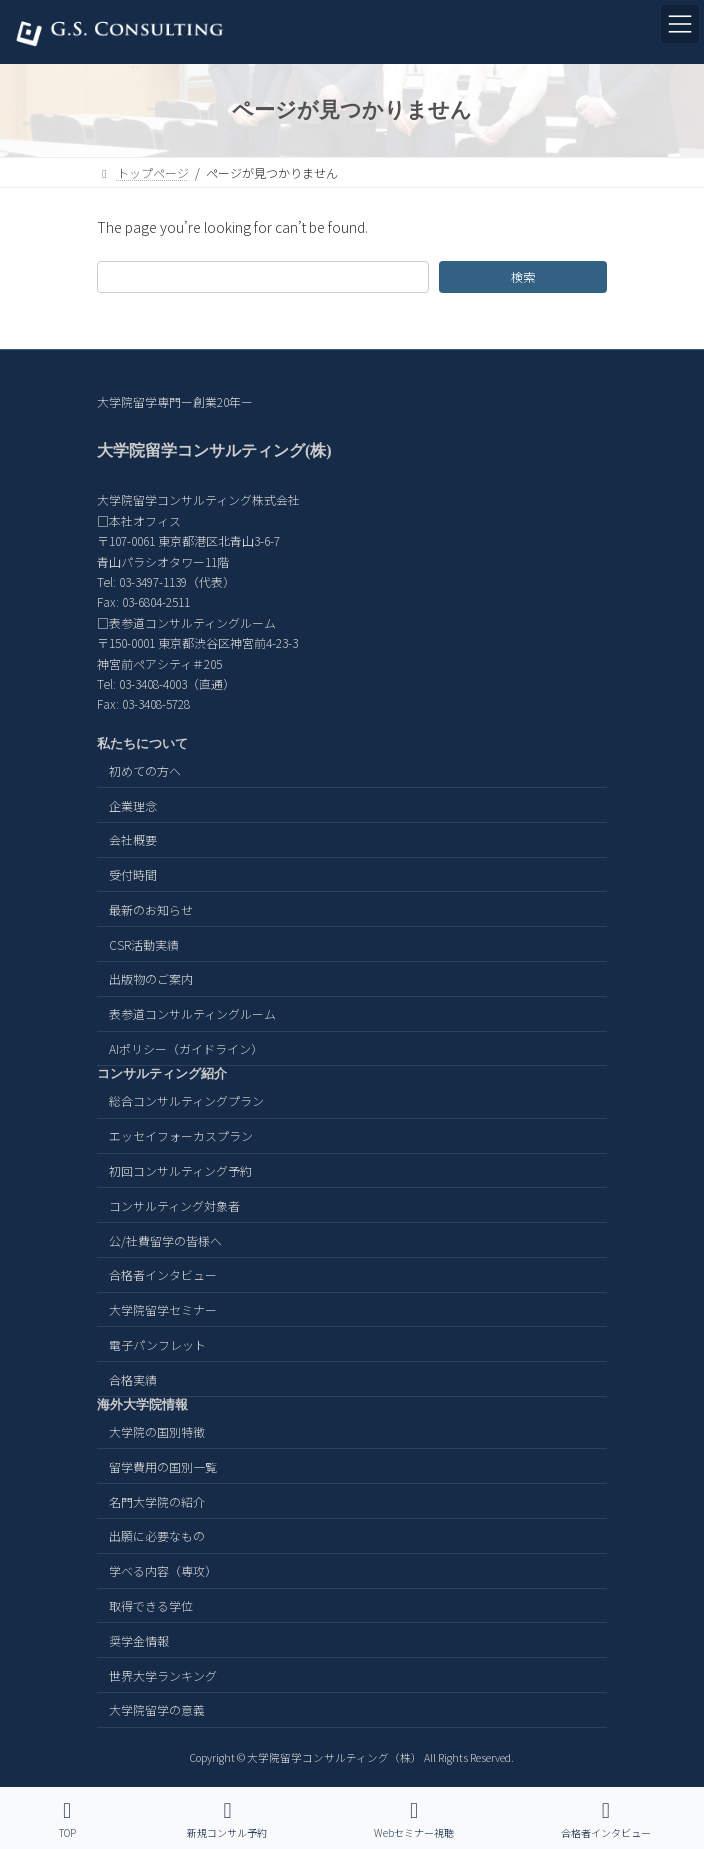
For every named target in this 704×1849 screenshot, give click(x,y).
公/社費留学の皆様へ (165, 1239)
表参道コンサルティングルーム (192, 1013)
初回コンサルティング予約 (180, 1170)
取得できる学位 (151, 1605)
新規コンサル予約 (227, 1819)
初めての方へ (145, 770)
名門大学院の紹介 (157, 1500)
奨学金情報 (139, 1640)
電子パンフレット (157, 1344)
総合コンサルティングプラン (186, 1100)
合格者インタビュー (163, 1274)
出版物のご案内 (151, 978)
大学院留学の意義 (157, 1709)
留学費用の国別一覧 (163, 1466)
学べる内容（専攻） (163, 1570)
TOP (67, 1819)
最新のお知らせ (151, 909)
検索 (523, 277)
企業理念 (133, 804)
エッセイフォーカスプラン (181, 1135)
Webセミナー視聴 (414, 1819)
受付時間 (133, 874)
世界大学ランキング (163, 1674)
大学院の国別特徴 (157, 1431)
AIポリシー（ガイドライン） (186, 1048)
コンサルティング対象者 (174, 1205)
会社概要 (133, 839)
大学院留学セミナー (163, 1309)
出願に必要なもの (157, 1535)
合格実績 (133, 1378)
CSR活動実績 (144, 943)
